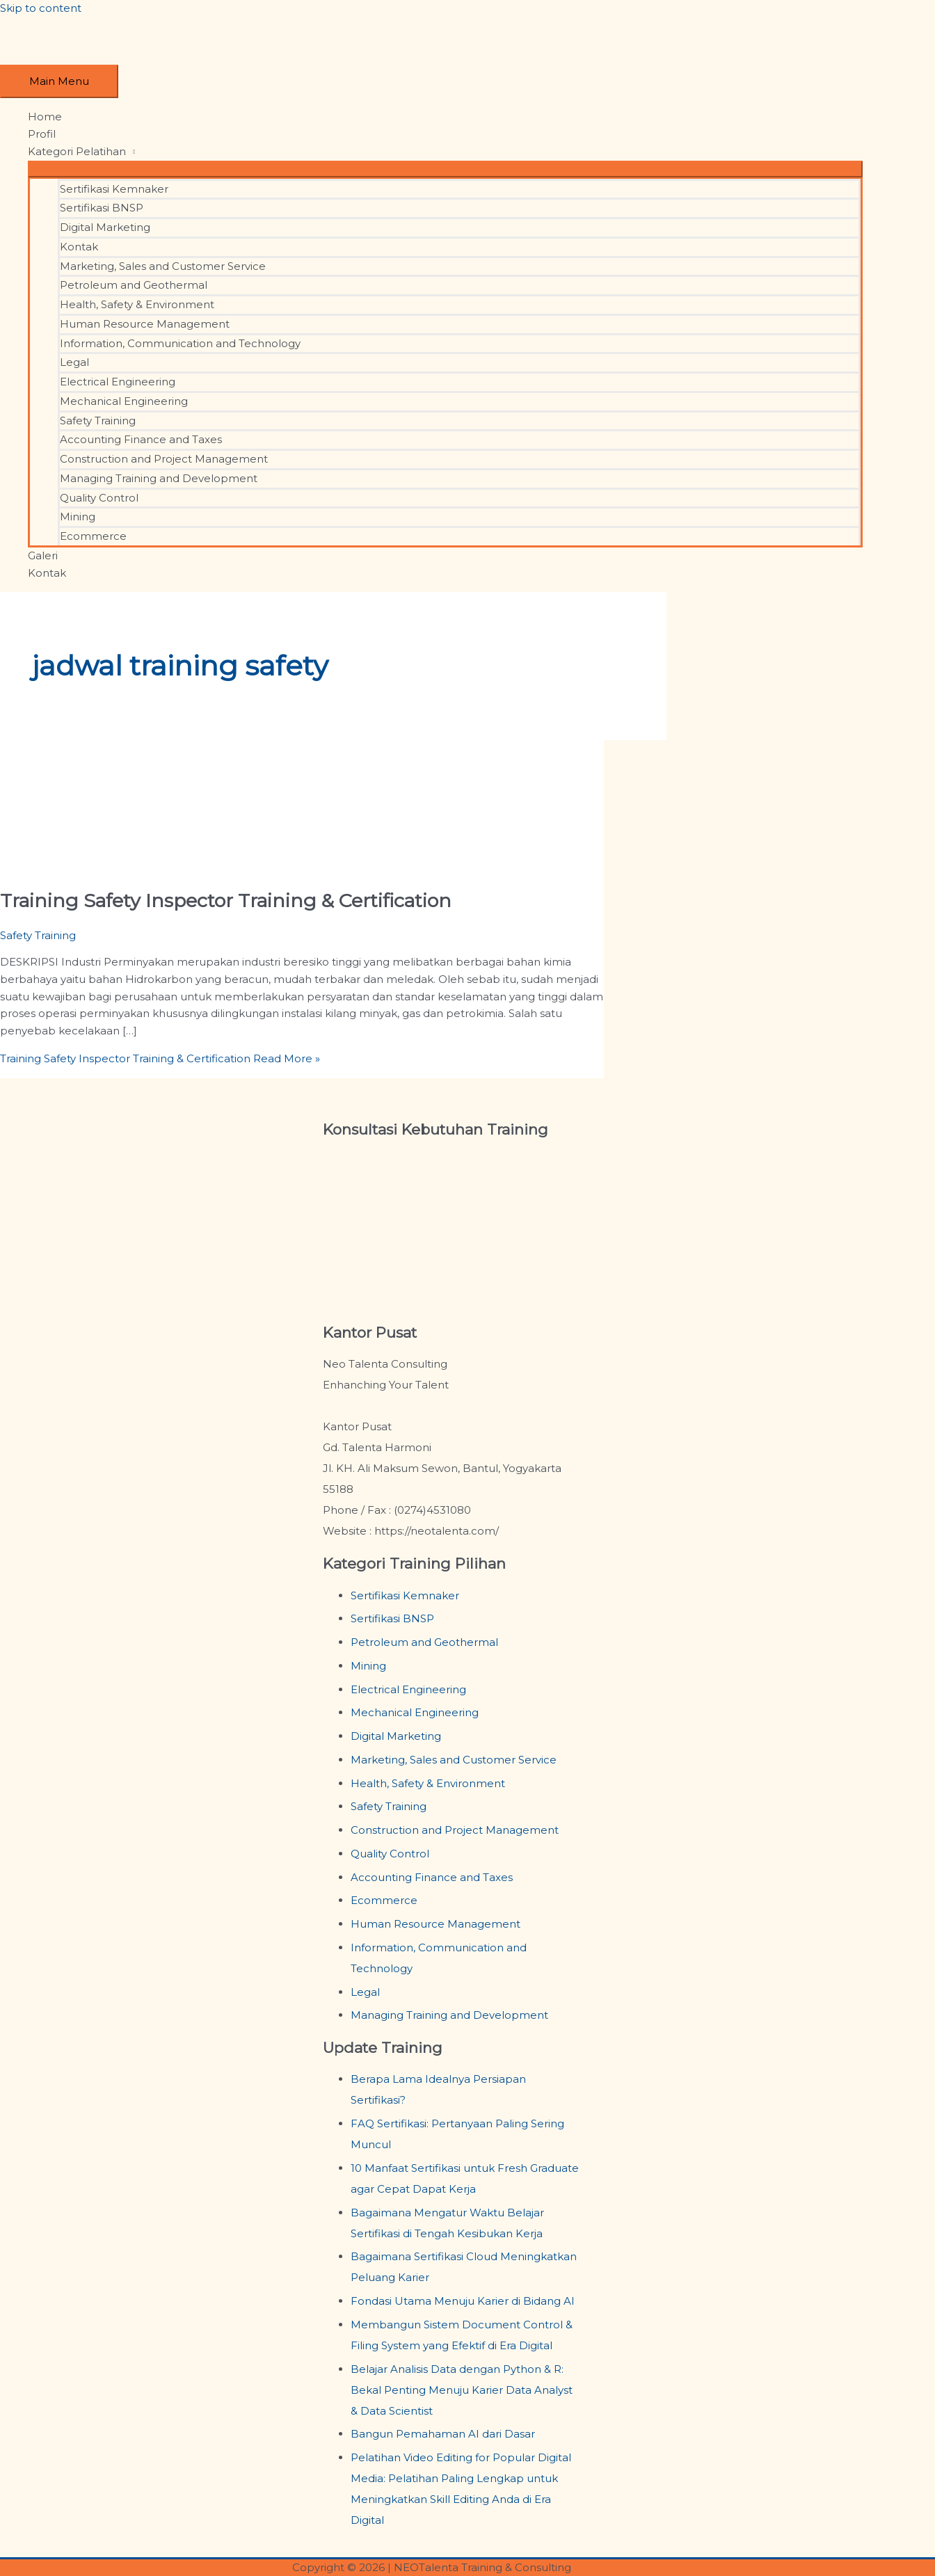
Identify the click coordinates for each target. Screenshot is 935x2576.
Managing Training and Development (158, 478)
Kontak (79, 246)
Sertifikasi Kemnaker (114, 188)
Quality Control (99, 497)
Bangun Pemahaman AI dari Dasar (443, 2433)
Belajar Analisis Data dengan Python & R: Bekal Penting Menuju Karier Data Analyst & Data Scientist (462, 2389)
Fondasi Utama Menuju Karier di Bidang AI (463, 2300)
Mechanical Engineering (124, 401)
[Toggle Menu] (445, 169)
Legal (74, 362)
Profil (42, 134)
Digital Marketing (105, 227)
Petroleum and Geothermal (133, 284)
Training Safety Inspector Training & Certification (225, 900)
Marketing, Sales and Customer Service (163, 266)
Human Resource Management (145, 323)
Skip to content (40, 8)
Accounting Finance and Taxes (141, 439)
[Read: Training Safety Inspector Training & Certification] (95, 863)
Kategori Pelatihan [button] (77, 151)
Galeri (43, 555)
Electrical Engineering (117, 381)
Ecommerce (93, 536)
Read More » (160, 1058)
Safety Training (98, 420)
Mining (77, 516)
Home (45, 116)
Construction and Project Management (164, 458)
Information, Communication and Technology (180, 343)
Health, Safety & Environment (137, 304)
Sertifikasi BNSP (101, 207)
